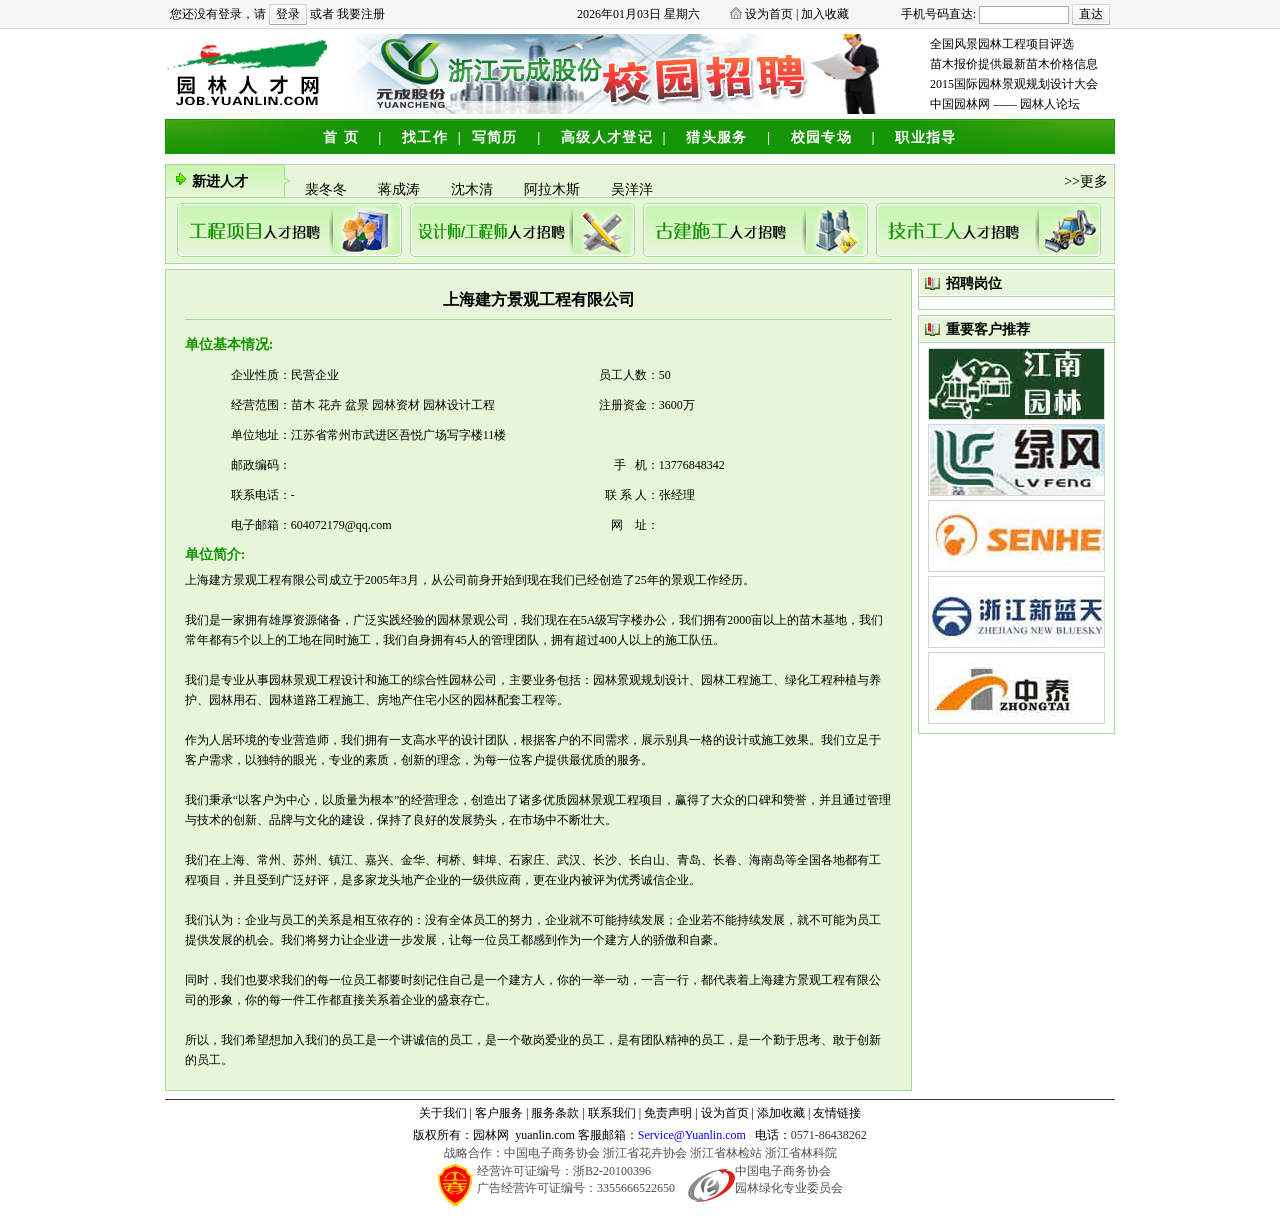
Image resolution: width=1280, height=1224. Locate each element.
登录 (288, 14)
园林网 (491, 1135)
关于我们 (443, 1113)
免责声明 (668, 1113)
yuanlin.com (545, 1135)
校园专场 (821, 137)
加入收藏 (825, 14)
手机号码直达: (938, 14)
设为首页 (769, 14)
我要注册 (361, 14)
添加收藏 (781, 1113)
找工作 (425, 137)
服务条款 (555, 1113)
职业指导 (925, 137)
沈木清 (475, 192)
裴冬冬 (329, 192)
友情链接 (837, 1113)
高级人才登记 (607, 137)
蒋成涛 (402, 192)
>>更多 (1086, 181)
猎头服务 (716, 137)
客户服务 (499, 1113)
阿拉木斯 (555, 192)
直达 (1091, 14)
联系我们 (612, 1113)
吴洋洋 (634, 192)
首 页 (341, 137)
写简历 (495, 137)
